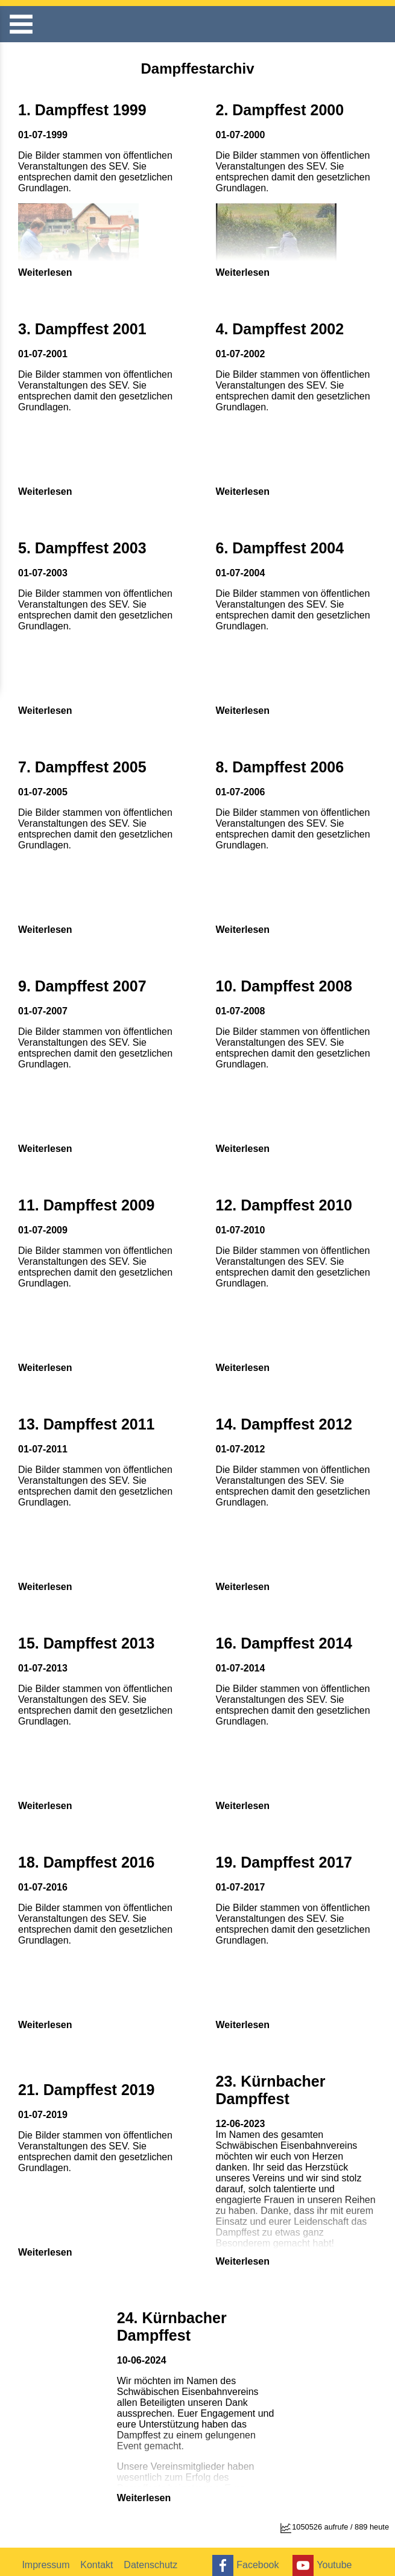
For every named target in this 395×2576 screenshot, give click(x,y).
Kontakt (99, 2557)
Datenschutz (154, 2557)
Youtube (323, 2557)
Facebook (245, 2557)
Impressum (47, 2557)
